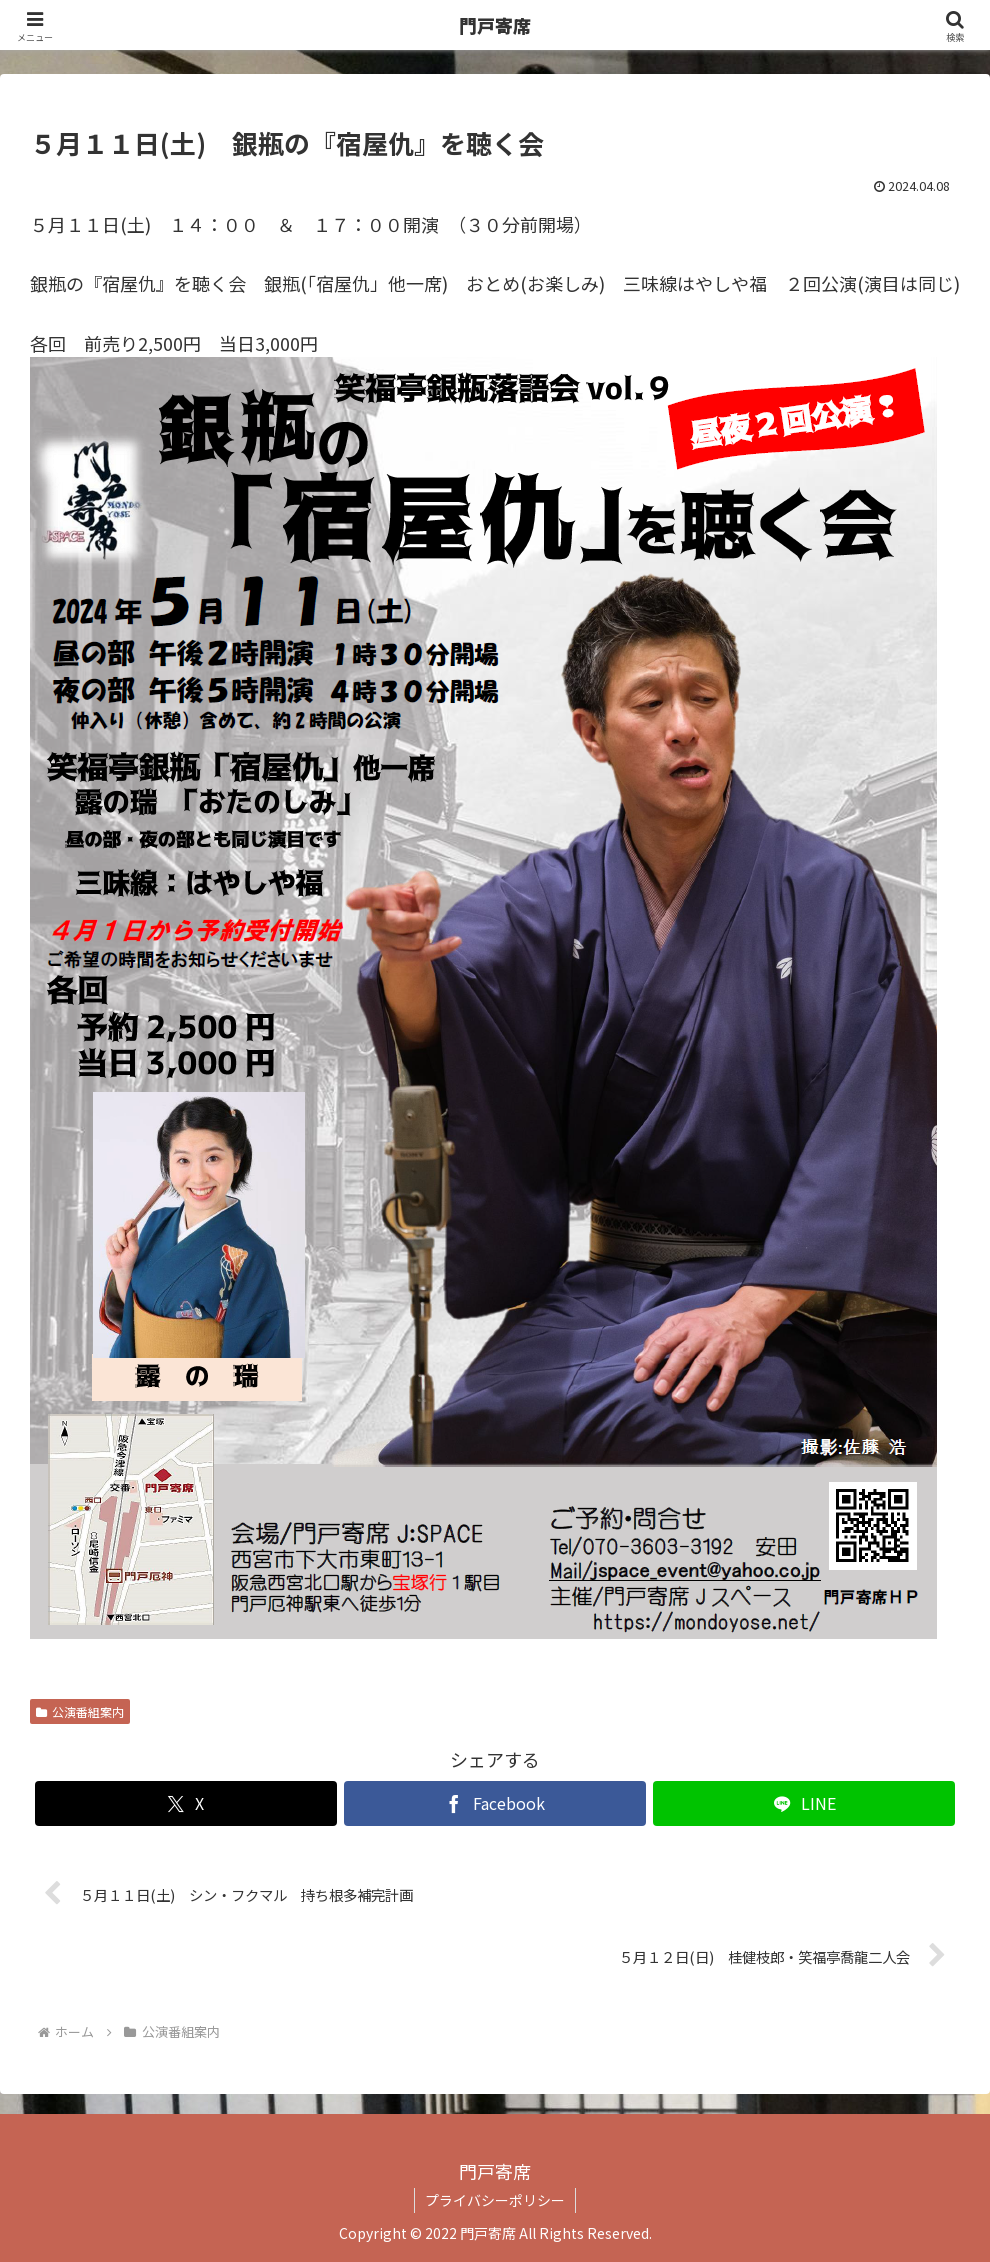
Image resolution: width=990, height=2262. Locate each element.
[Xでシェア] (186, 1803)
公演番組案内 (80, 1711)
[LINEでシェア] (804, 1803)
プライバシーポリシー (495, 2200)
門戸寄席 (495, 25)
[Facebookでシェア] (495, 1803)
